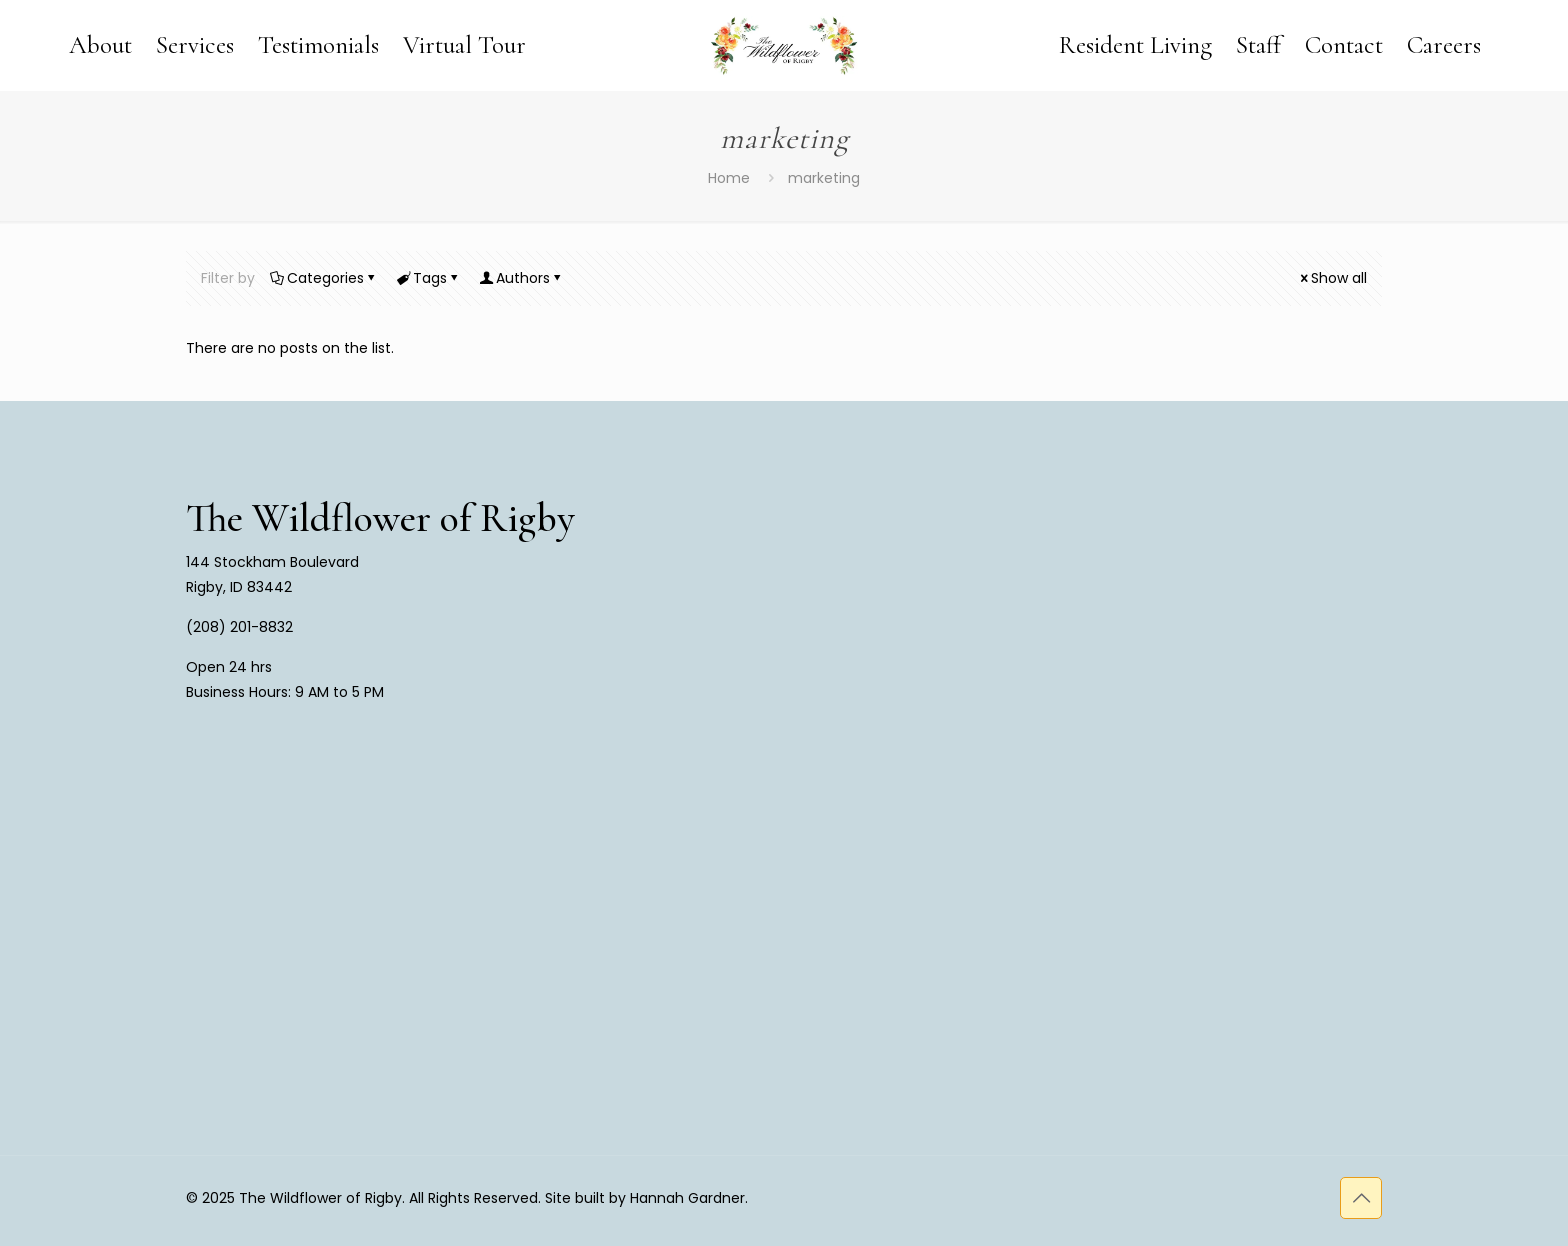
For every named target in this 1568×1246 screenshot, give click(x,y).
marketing (824, 178)
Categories (324, 278)
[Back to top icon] (1361, 1198)
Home (729, 178)
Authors (521, 278)
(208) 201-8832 (239, 627)
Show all (1332, 278)
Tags (428, 278)
